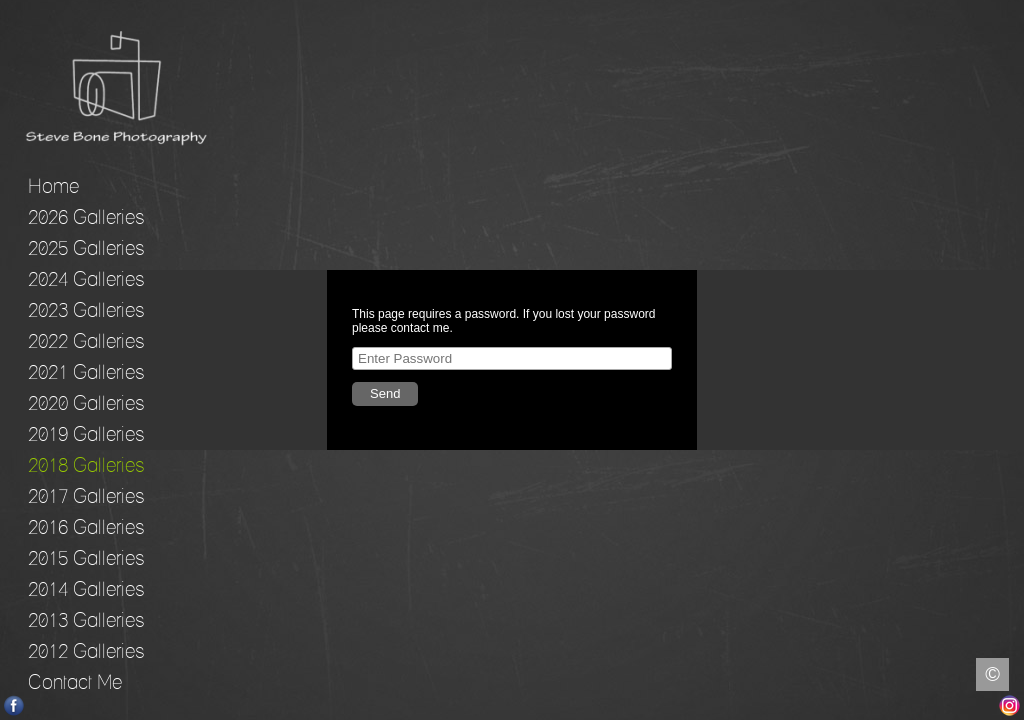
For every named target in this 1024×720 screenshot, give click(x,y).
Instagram (1009, 705)
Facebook (14, 705)
